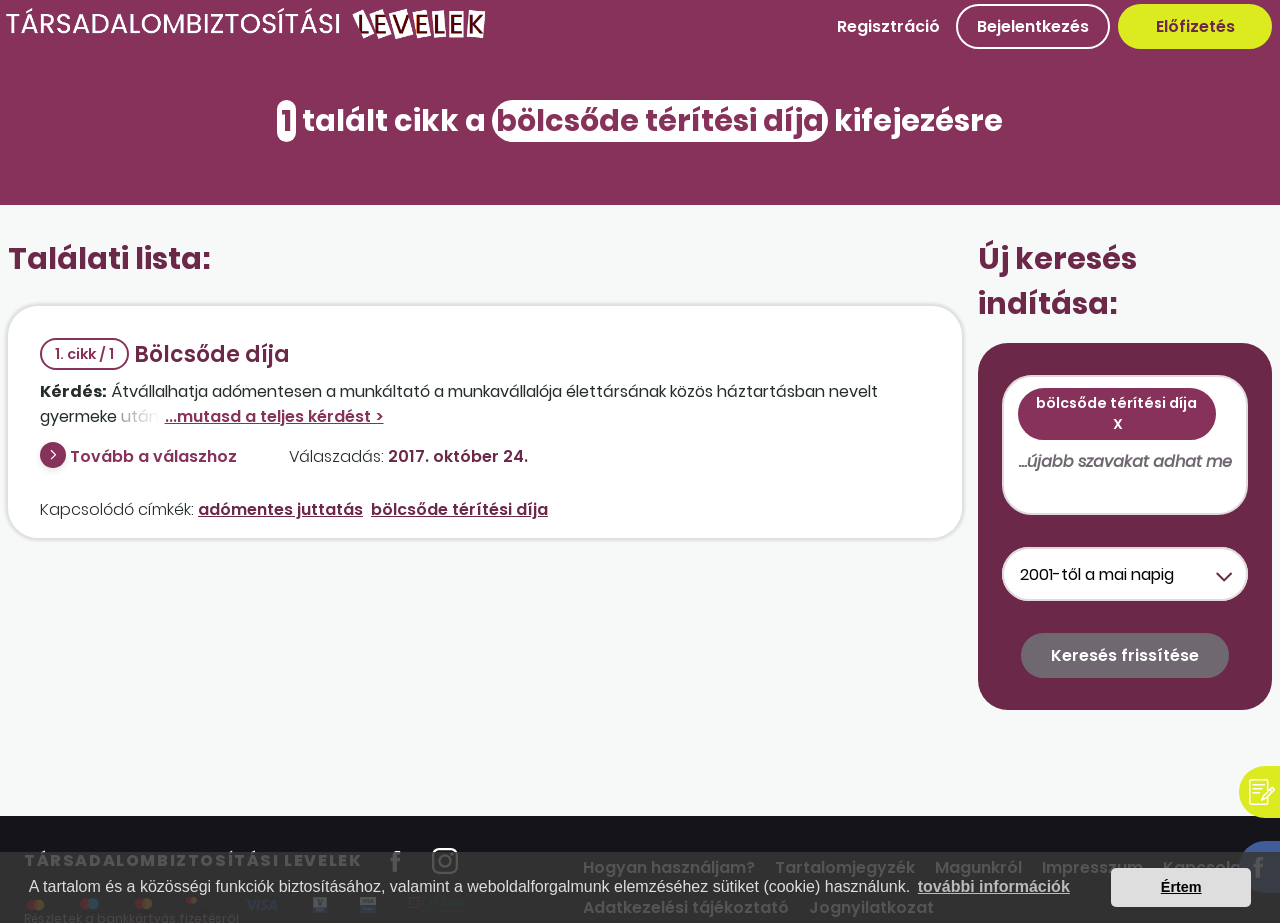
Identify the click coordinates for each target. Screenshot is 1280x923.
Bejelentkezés (1033, 26)
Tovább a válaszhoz (153, 456)
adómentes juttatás (280, 509)
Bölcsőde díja (165, 354)
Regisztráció (888, 26)
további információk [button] (994, 886)
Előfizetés (1195, 26)
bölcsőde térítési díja (459, 509)
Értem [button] (1181, 887)
